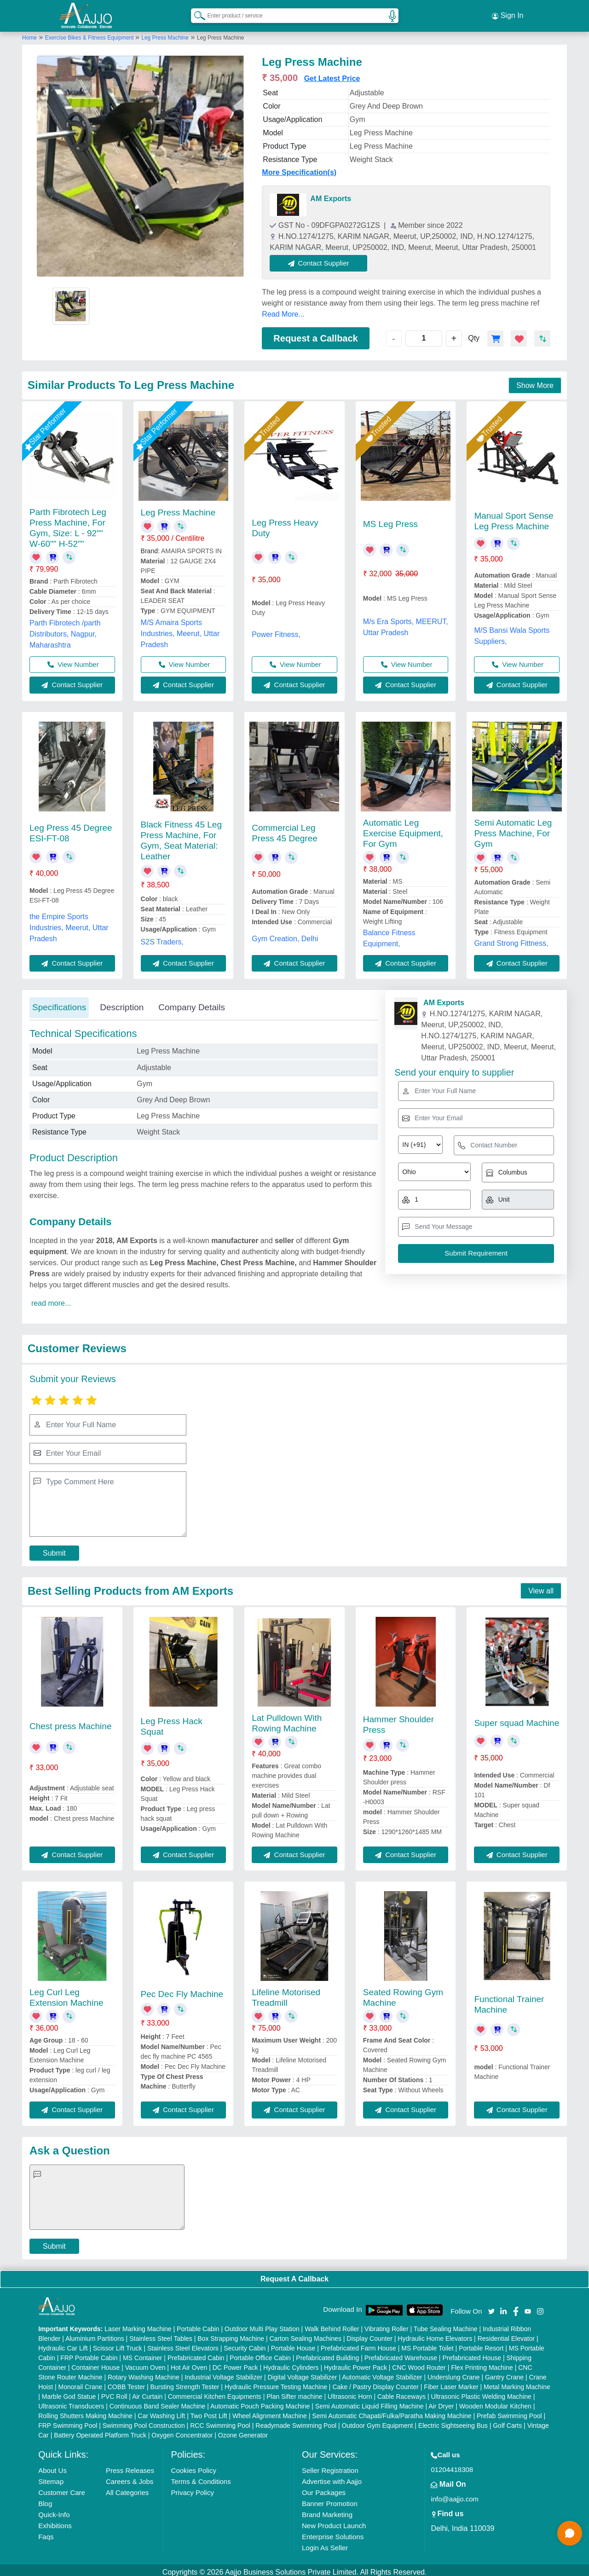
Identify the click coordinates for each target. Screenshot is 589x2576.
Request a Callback (315, 334)
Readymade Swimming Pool (295, 2421)
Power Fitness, (276, 630)
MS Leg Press (390, 520)
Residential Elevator (506, 2334)
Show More (535, 381)
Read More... (283, 310)
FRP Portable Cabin (88, 2353)
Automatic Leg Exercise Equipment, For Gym (403, 829)
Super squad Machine (516, 1719)
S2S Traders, (162, 938)
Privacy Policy (192, 2488)
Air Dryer (441, 2402)
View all (541, 1587)
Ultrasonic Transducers (71, 2402)
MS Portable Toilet (427, 2344)
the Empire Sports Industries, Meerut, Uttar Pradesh (69, 923)
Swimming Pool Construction (144, 2421)
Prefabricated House (471, 2353)
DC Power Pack (235, 2363)
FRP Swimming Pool (67, 2421)
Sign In (507, 14)
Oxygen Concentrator (182, 2431)
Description (122, 1003)
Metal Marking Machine (517, 2382)
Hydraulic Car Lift (62, 2344)
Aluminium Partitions (94, 2334)
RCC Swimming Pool (220, 2421)
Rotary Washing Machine (143, 2373)
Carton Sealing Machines (305, 2334)
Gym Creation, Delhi (285, 934)
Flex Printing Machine (482, 2363)
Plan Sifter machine (294, 2392)
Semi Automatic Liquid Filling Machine (369, 2402)
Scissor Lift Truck (117, 2344)
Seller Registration (330, 2466)
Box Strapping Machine (230, 2334)
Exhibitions (55, 2521)
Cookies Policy (193, 2466)
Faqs (45, 2532)
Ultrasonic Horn (350, 2392)
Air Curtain (147, 2392)
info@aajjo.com (455, 2495)
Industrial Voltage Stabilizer (223, 2373)
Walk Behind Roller (332, 2324)
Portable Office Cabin (260, 2353)
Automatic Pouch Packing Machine (260, 2402)
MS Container (142, 2353)
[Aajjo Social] (491, 2306)
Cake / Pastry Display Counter (375, 2382)
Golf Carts (507, 2421)
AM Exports (330, 194)
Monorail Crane (80, 2382)
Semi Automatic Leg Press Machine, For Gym (513, 829)
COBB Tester (126, 2382)
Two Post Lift (208, 2411)
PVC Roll (114, 2392)
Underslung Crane (453, 2373)
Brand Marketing (327, 2510)
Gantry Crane (504, 2373)
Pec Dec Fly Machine (182, 1990)
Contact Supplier (322, 259)
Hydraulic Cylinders (291, 2363)
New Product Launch (334, 2521)
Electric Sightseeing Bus (453, 2421)
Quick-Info (53, 2510)
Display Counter (369, 2334)
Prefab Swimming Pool (509, 2411)
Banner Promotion (330, 2499)
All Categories (127, 2488)
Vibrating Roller (386, 2324)
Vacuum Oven (145, 2363)
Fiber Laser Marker (451, 2382)
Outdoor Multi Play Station (262, 2324)
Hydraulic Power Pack (355, 2363)
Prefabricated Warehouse (400, 2353)
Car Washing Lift (161, 2411)
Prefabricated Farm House (358, 2344)
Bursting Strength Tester (184, 2382)
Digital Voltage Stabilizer (302, 2373)
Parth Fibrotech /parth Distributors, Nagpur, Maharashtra (65, 630)
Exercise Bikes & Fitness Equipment (90, 33)
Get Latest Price (332, 74)
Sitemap (51, 2477)
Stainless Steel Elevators (183, 2344)
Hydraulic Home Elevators (435, 2334)
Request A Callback (294, 2275)
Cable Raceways (401, 2392)
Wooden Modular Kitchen (495, 2402)
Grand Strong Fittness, (511, 940)
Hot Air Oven (189, 2363)
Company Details (191, 1003)
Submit (54, 1549)
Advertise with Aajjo (332, 2477)
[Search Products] (195, 13)
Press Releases (130, 2466)
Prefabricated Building (327, 2353)
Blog (45, 2499)
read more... (51, 1299)
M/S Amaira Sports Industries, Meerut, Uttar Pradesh (180, 629)
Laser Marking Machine (138, 2324)
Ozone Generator (243, 2431)
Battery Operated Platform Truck (100, 2431)
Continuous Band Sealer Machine (158, 2402)
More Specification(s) (299, 168)
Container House (95, 2363)
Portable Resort (481, 2344)
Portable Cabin (198, 2324)
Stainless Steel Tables (160, 2334)
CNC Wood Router (418, 2363)
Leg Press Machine (165, 33)
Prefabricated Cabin (196, 2353)
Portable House (293, 2344)
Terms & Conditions (201, 2477)
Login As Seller (325, 2543)
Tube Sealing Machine (446, 2324)
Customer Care (61, 2488)
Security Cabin (245, 2344)
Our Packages (324, 2488)
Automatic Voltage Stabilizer (382, 2373)
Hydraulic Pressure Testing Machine (276, 2382)
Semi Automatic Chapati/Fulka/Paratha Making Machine (391, 2411)
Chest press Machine (70, 1722)
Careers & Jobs (129, 2477)
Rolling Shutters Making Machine (85, 2411)
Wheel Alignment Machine (269, 2411)
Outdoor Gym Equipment (377, 2421)
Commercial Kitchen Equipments (214, 2392)
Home (29, 33)
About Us (52, 2466)
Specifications (59, 1003)
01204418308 (452, 2465)
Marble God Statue (69, 2392)
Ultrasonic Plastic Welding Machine (481, 2392)
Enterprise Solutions (333, 2532)
